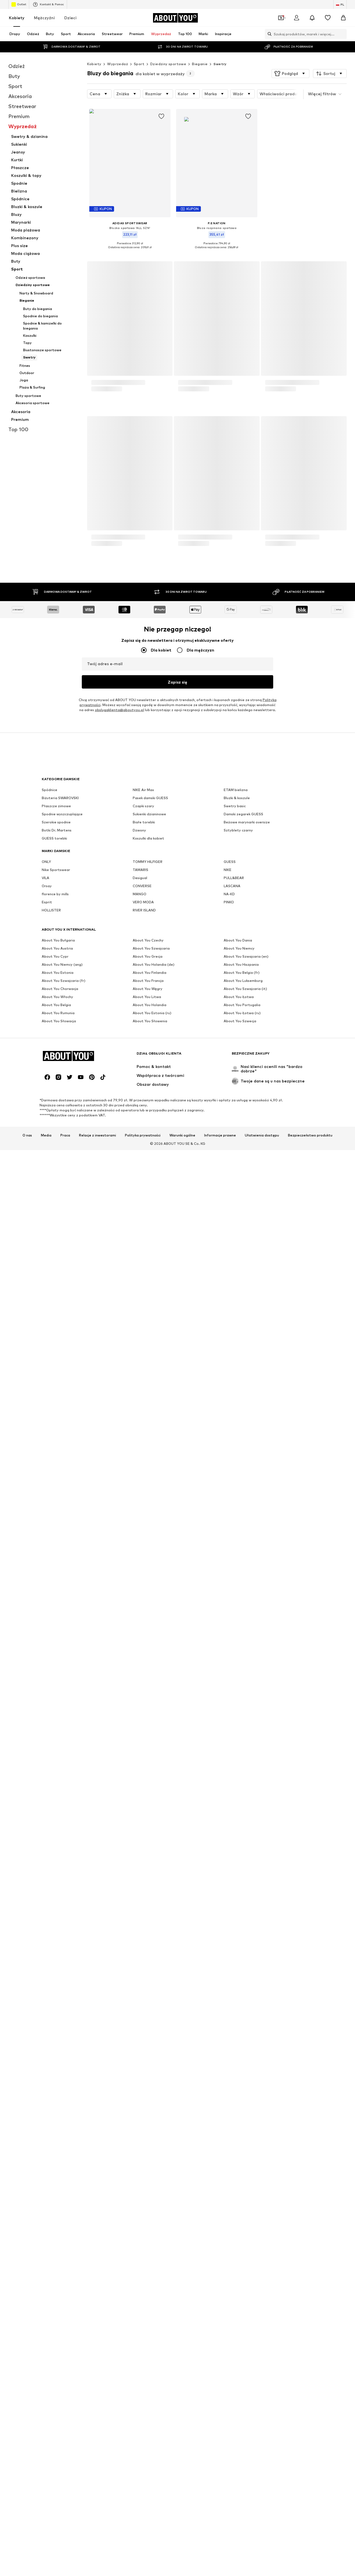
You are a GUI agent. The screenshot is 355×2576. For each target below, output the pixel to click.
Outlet (18, 4)
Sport (139, 64)
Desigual (140, 2085)
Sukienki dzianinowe (149, 2021)
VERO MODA (143, 2109)
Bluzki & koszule (237, 2005)
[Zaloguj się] (296, 17)
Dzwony (139, 2038)
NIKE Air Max (143, 1997)
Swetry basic (235, 2013)
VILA (45, 2085)
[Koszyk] (343, 17)
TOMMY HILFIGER (147, 2069)
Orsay (47, 2093)
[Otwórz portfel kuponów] (281, 17)
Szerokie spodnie (56, 2030)
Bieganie (200, 64)
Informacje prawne (220, 2232)
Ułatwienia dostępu (262, 2232)
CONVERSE (142, 2093)
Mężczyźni (44, 17)
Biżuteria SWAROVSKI (60, 2005)
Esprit (47, 2109)
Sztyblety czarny (238, 2038)
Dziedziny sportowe (168, 64)
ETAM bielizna (236, 1997)
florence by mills (55, 2101)
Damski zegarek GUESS (243, 2021)
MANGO (139, 2101)
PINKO (229, 2109)
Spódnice (49, 1997)
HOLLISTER (51, 2118)
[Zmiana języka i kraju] (340, 4)
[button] (290, 73)
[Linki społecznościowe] (47, 2173)
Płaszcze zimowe (56, 2013)
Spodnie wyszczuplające (62, 2021)
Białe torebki (144, 2030)
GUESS (230, 2069)
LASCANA (232, 2093)
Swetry (219, 64)
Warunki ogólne (182, 2232)
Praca (65, 2232)
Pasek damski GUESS (150, 2005)
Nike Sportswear (56, 2077)
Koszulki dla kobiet (148, 2046)
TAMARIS (140, 2077)
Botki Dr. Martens (57, 2038)
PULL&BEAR (234, 2085)
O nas (27, 2232)
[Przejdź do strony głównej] (175, 18)
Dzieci (70, 17)
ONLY (46, 2069)
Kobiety (16, 17)
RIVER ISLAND (144, 2118)
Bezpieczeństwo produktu (310, 2232)
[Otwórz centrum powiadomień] (312, 18)
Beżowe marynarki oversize (247, 2030)
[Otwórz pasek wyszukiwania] (268, 33)
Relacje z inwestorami (97, 2232)
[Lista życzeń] (327, 17)
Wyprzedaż (117, 64)
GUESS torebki (54, 2046)
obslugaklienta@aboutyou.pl (119, 1948)
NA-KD (229, 2101)
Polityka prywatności (143, 2232)
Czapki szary (143, 2013)
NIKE (227, 2077)
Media (46, 2232)
